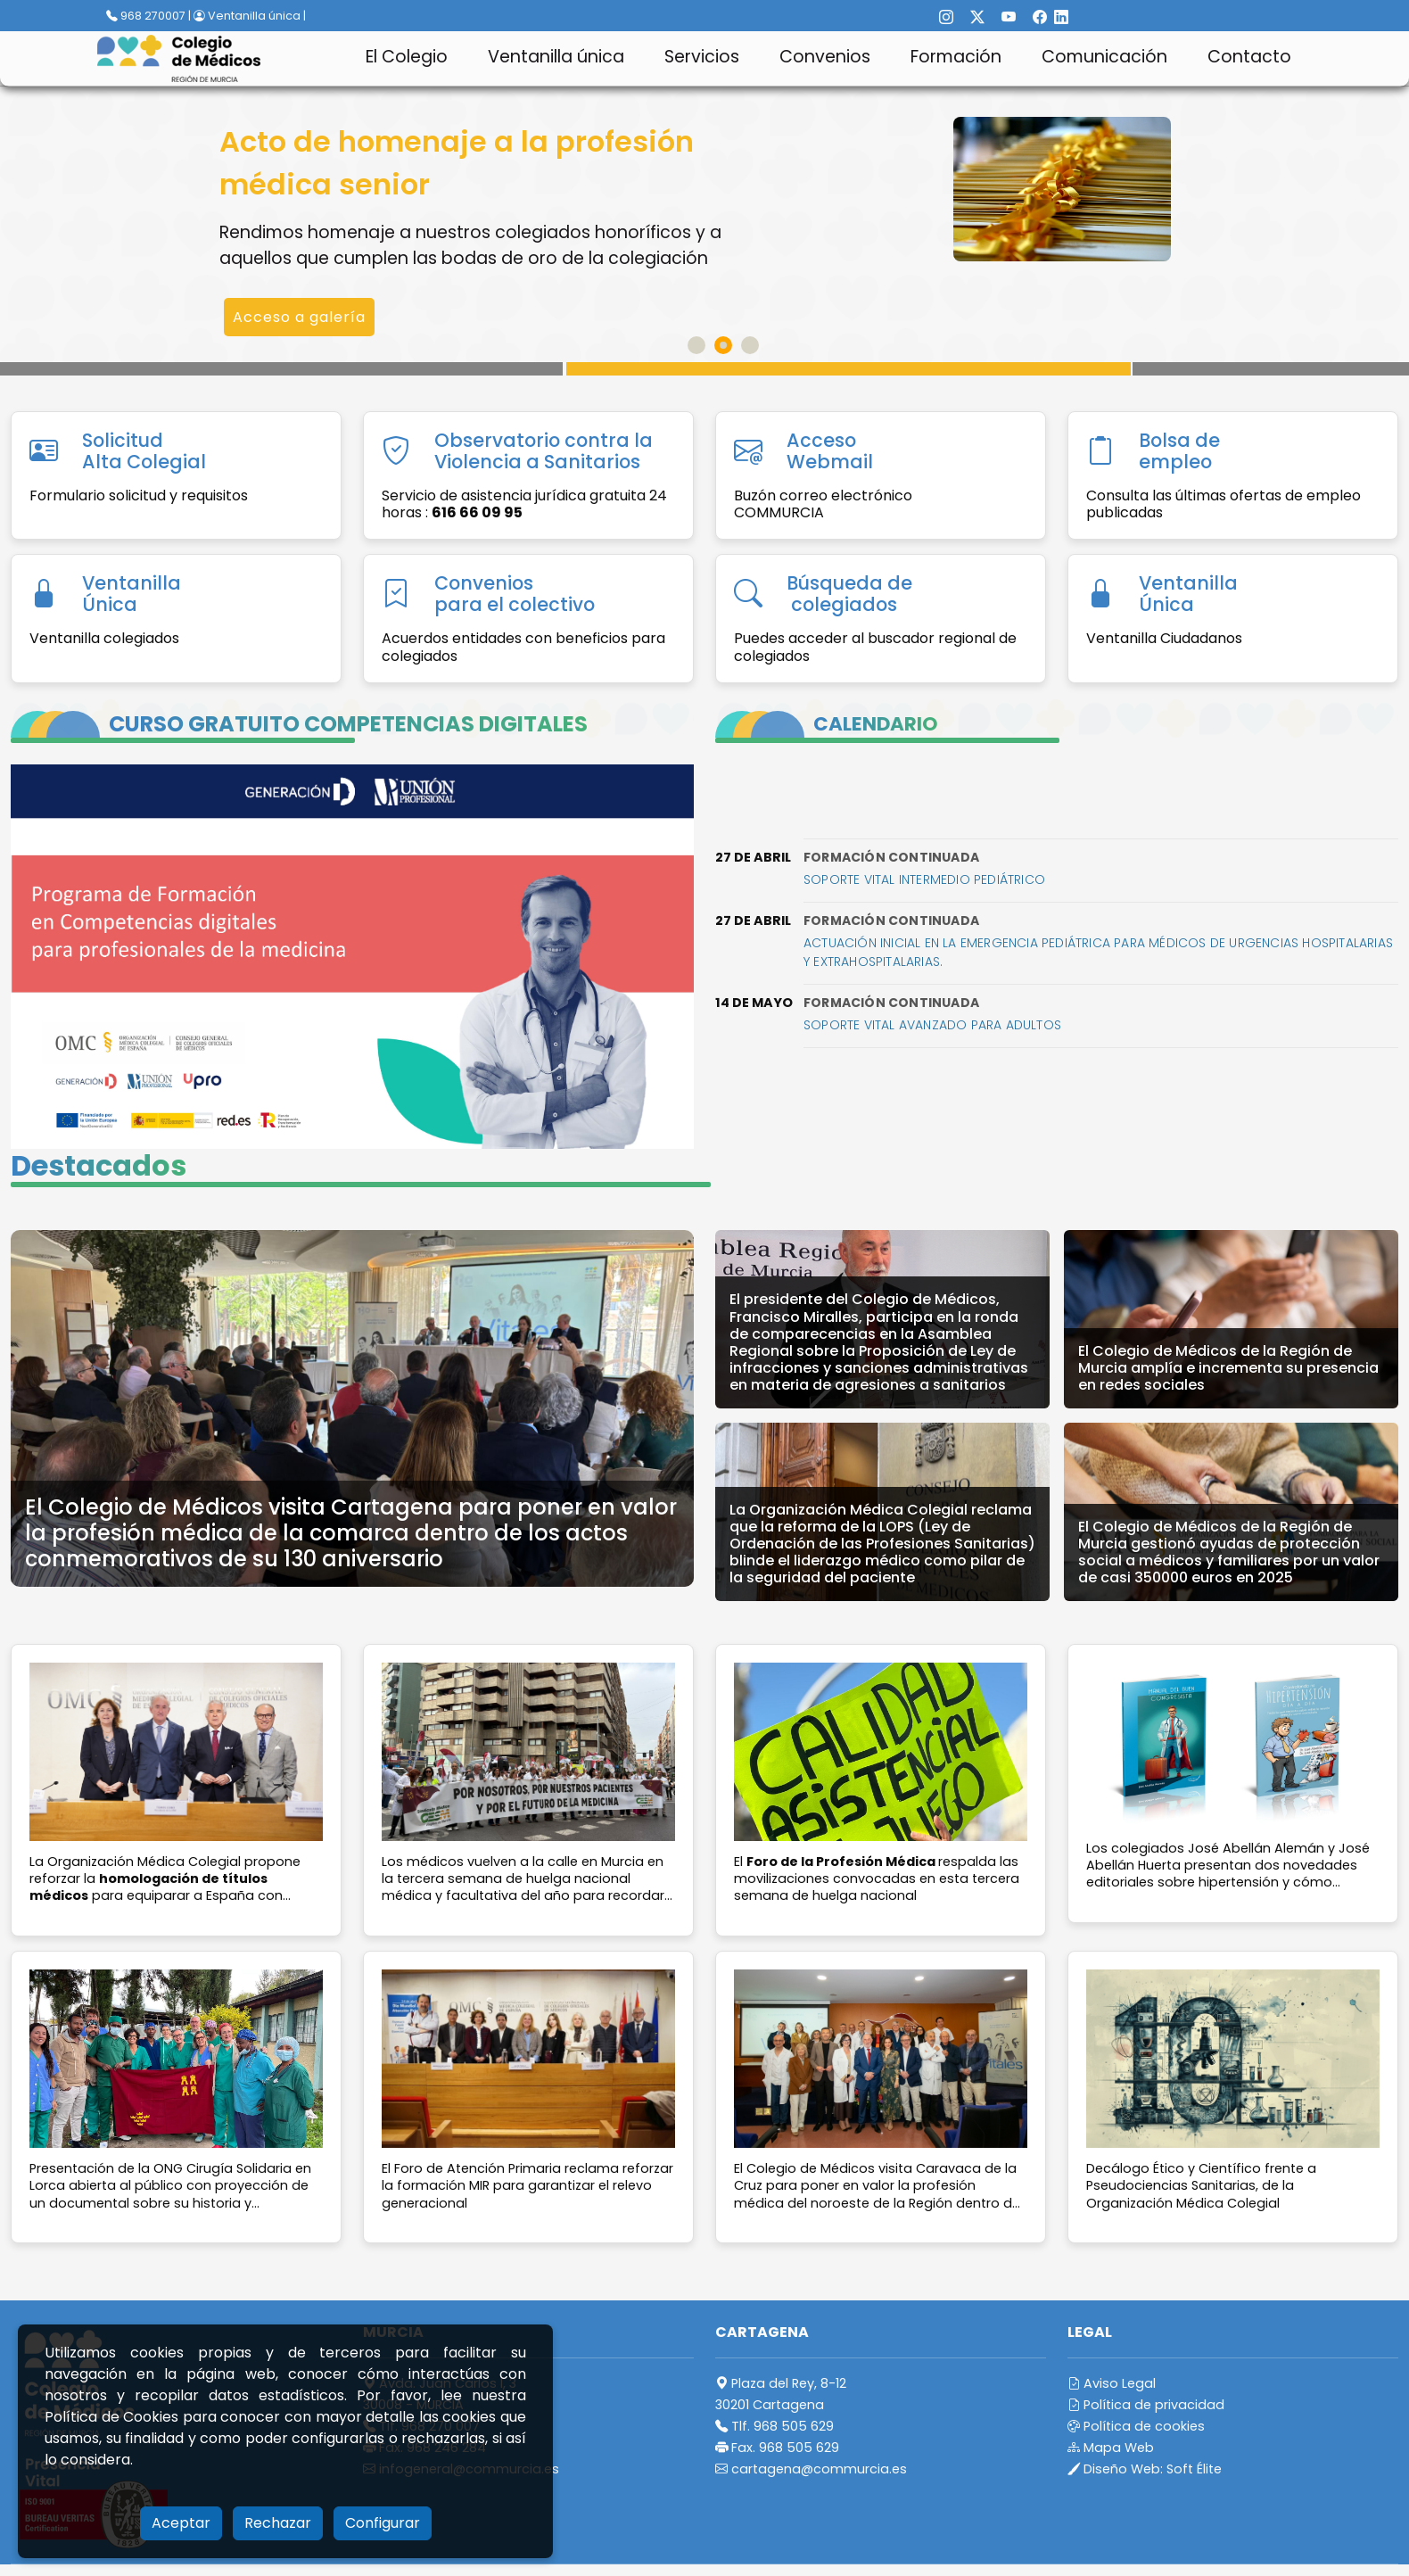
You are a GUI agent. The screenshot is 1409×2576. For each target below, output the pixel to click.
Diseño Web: (1144, 2469)
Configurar (382, 2523)
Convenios (824, 57)
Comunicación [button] (1104, 57)
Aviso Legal (1111, 2383)
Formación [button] (955, 57)
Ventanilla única (556, 57)
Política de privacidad (1145, 2405)
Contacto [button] (1249, 57)
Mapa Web (1110, 2447)
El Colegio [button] (407, 57)
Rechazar (277, 2523)
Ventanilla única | (250, 15)
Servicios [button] (701, 57)
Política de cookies (1136, 2426)
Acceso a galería (299, 317)
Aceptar (181, 2523)
